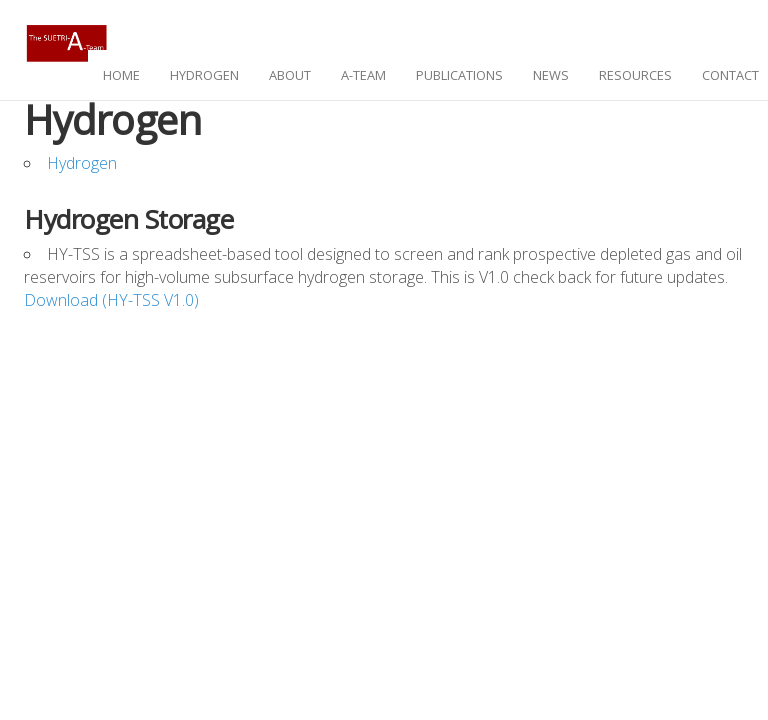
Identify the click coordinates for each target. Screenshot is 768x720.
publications (459, 75)
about (290, 75)
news (551, 75)
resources (635, 75)
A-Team (363, 75)
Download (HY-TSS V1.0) (111, 300)
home (121, 75)
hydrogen (204, 75)
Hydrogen (82, 163)
